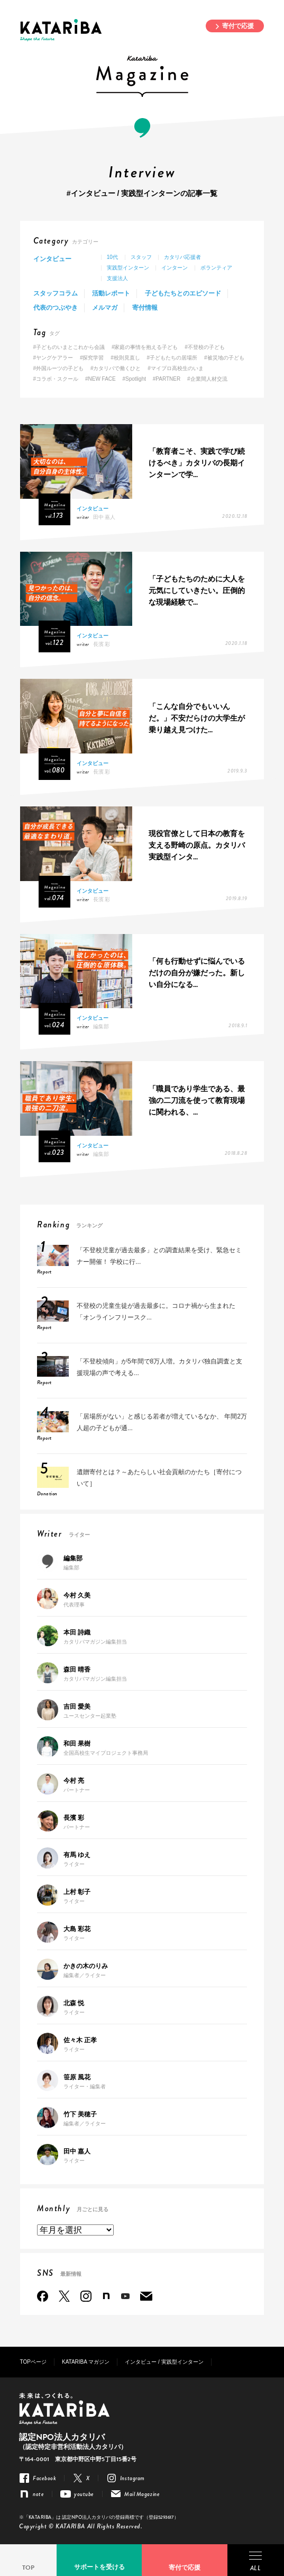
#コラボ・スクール (56, 379)
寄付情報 (145, 307)
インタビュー (52, 259)
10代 (112, 257)
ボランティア (216, 268)
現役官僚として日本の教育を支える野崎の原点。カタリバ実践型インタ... (197, 845)
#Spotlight (134, 379)
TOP (28, 2567)
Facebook (42, 2296)
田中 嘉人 (104, 517)
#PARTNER (166, 379)
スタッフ (141, 257)
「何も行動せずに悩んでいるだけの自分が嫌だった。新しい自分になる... (197, 973)
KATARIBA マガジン (85, 2362)
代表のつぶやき (55, 307)
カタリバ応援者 (182, 257)
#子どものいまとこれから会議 (69, 347)
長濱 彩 (102, 644)
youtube (125, 2296)
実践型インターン (128, 268)
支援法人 (117, 278)
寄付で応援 (238, 26)
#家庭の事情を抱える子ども (145, 347)
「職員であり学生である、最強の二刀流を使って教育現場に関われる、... (197, 1100)
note (106, 2296)
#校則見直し (125, 358)
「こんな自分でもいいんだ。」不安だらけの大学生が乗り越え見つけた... (197, 718)
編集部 (101, 1026)
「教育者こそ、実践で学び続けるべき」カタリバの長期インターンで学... (197, 463)
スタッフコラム (55, 293)
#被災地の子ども (224, 358)
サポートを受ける (99, 2567)
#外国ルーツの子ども (58, 368)
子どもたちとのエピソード (183, 293)
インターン (174, 268)
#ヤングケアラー (53, 358)
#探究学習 (92, 358)
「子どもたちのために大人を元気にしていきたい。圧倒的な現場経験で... (197, 590)
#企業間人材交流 (207, 379)
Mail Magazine (146, 2296)
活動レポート (111, 293)
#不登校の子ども (205, 347)
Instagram (85, 2296)
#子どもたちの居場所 (172, 358)
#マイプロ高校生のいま (176, 368)
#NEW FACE (100, 379)
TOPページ (33, 2362)
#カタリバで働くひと (115, 368)
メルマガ (104, 307)
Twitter (64, 2296)
